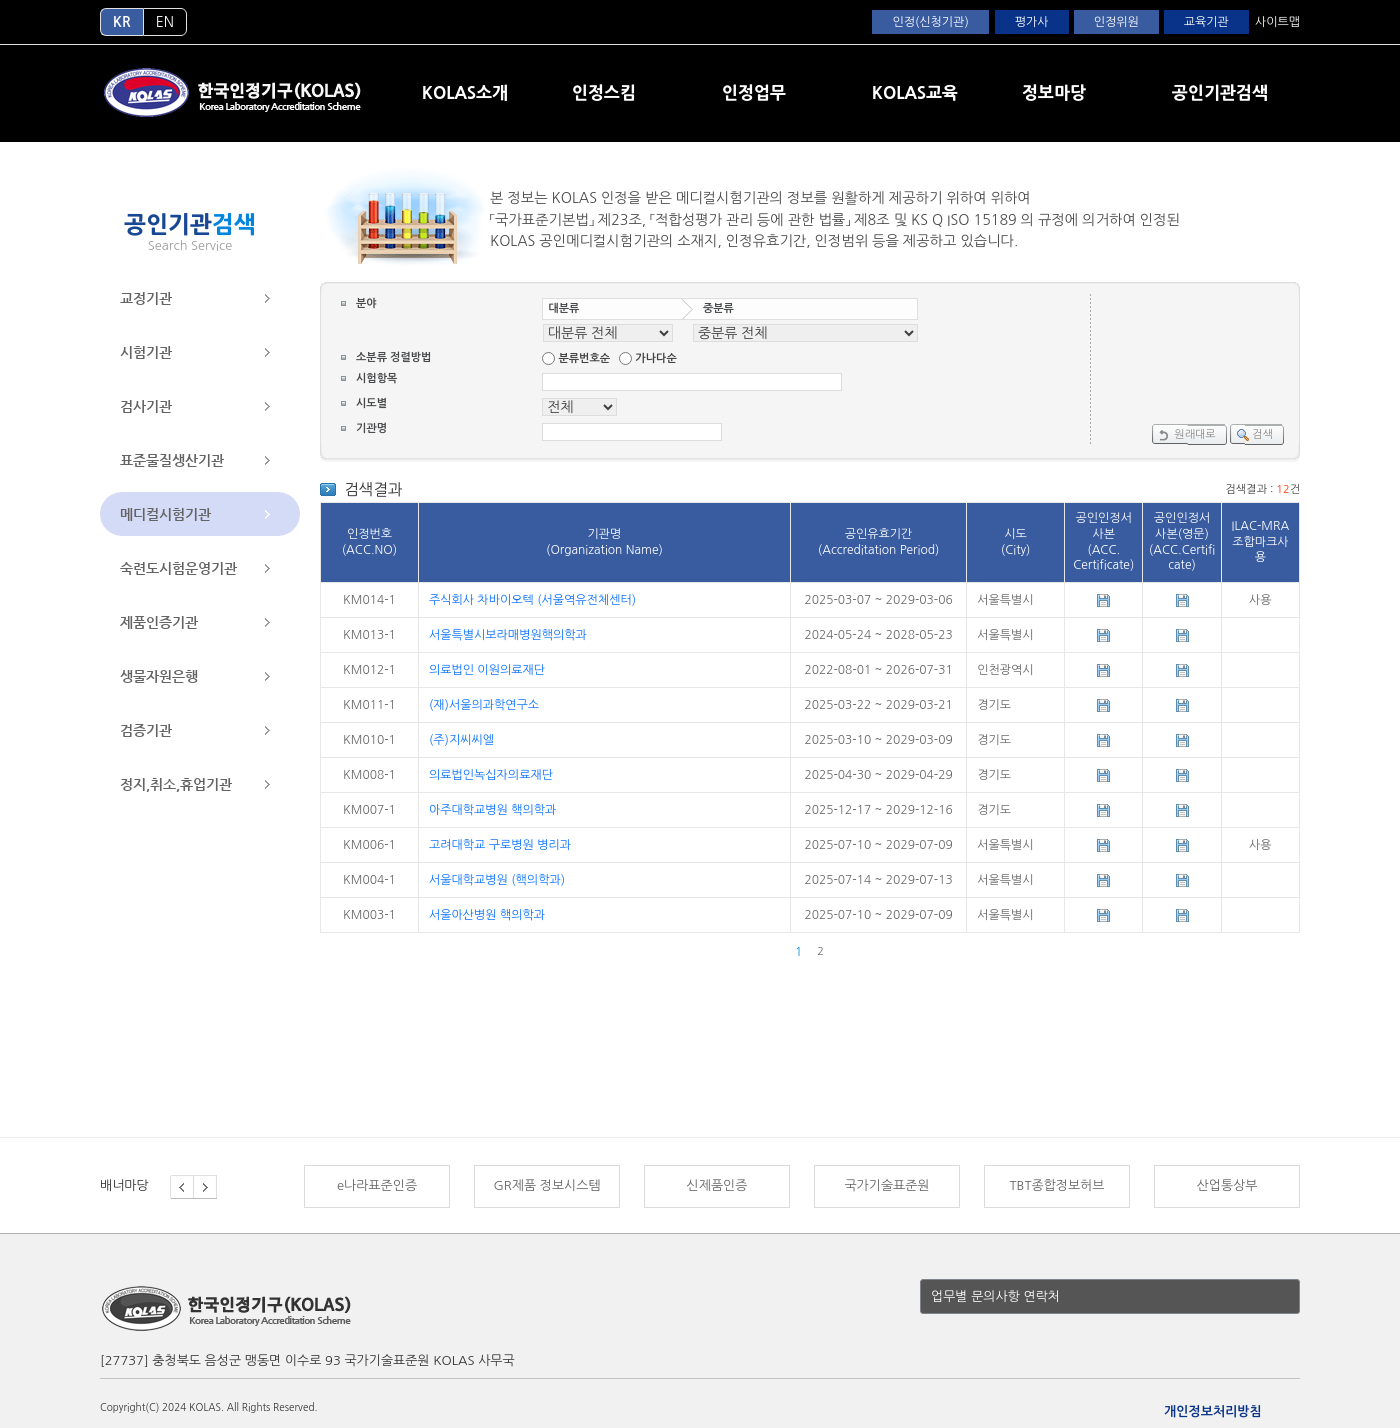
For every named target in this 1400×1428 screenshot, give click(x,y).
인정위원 (1116, 22)
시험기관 (146, 352)
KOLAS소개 (465, 92)
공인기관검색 (1220, 92)
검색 (1253, 435)
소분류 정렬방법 (393, 358)
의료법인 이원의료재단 (487, 670)
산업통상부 (1227, 1185)
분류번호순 (584, 358)
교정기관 (146, 298)
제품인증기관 (159, 622)
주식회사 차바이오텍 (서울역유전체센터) (532, 600)
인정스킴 (604, 92)
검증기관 (146, 730)
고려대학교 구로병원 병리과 (500, 845)
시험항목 (376, 378)
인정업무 (754, 92)
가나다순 (655, 358)
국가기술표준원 (886, 1185)
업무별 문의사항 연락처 (995, 1296)
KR (122, 22)
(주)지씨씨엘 (461, 740)
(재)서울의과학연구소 (484, 705)
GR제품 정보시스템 (546, 1185)
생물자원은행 (159, 676)
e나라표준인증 (377, 1185)
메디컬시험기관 (165, 514)
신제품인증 (717, 1185)
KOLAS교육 (915, 92)
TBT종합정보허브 (1056, 1185)
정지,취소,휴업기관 (176, 784)
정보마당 (1054, 92)
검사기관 (146, 406)
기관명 (371, 428)
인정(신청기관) (930, 22)
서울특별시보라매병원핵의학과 (508, 635)
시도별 (371, 403)
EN (165, 22)
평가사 (1032, 22)
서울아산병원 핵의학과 (487, 915)
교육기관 (1206, 22)
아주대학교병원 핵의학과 (492, 810)
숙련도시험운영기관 (178, 568)
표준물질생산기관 (172, 460)
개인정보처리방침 (1213, 1411)
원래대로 (1185, 435)
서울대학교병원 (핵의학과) (497, 880)
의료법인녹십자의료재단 (491, 775)
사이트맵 (1277, 22)
